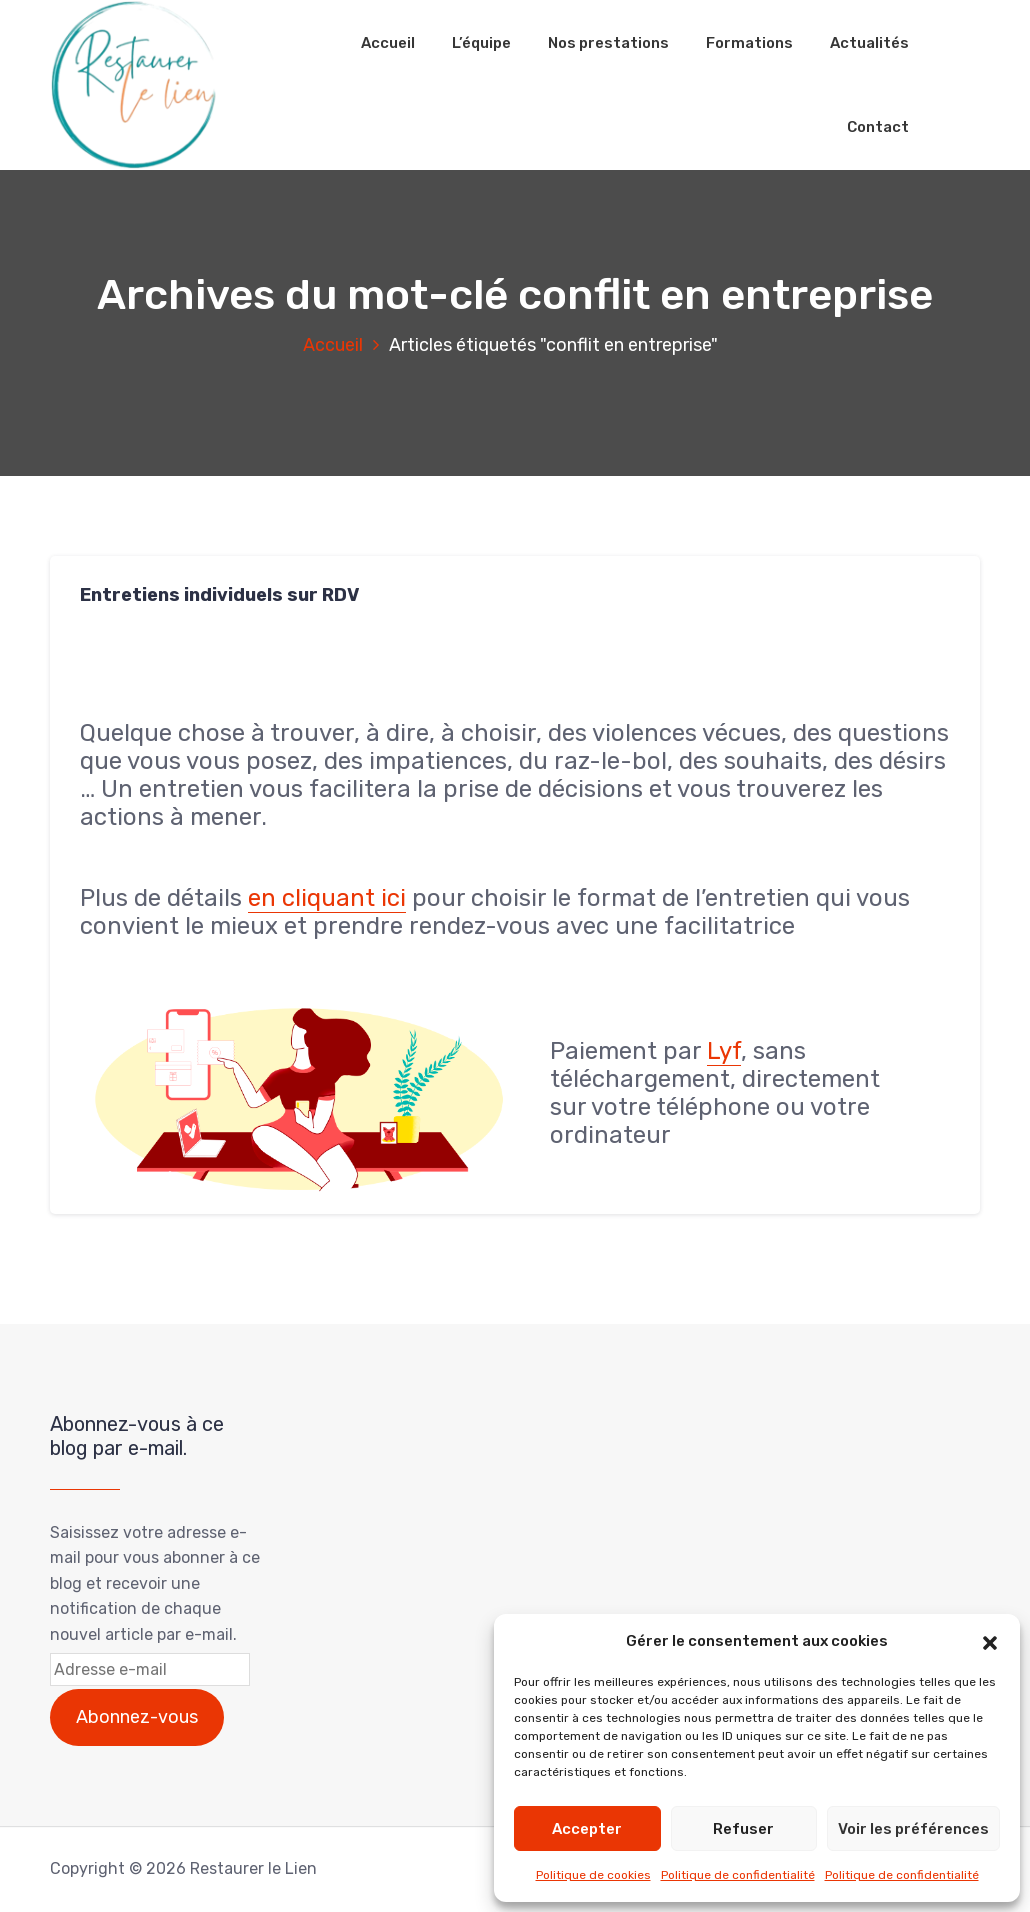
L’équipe (481, 43)
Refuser (743, 1829)
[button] (990, 1641)
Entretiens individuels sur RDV (219, 595)
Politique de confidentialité (738, 1875)
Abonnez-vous (137, 1717)
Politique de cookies (593, 1875)
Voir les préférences (913, 1829)
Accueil (388, 43)
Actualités (869, 43)
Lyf (724, 1051)
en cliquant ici (327, 898)
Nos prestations (608, 43)
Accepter (587, 1829)
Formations (749, 43)
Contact (878, 127)
